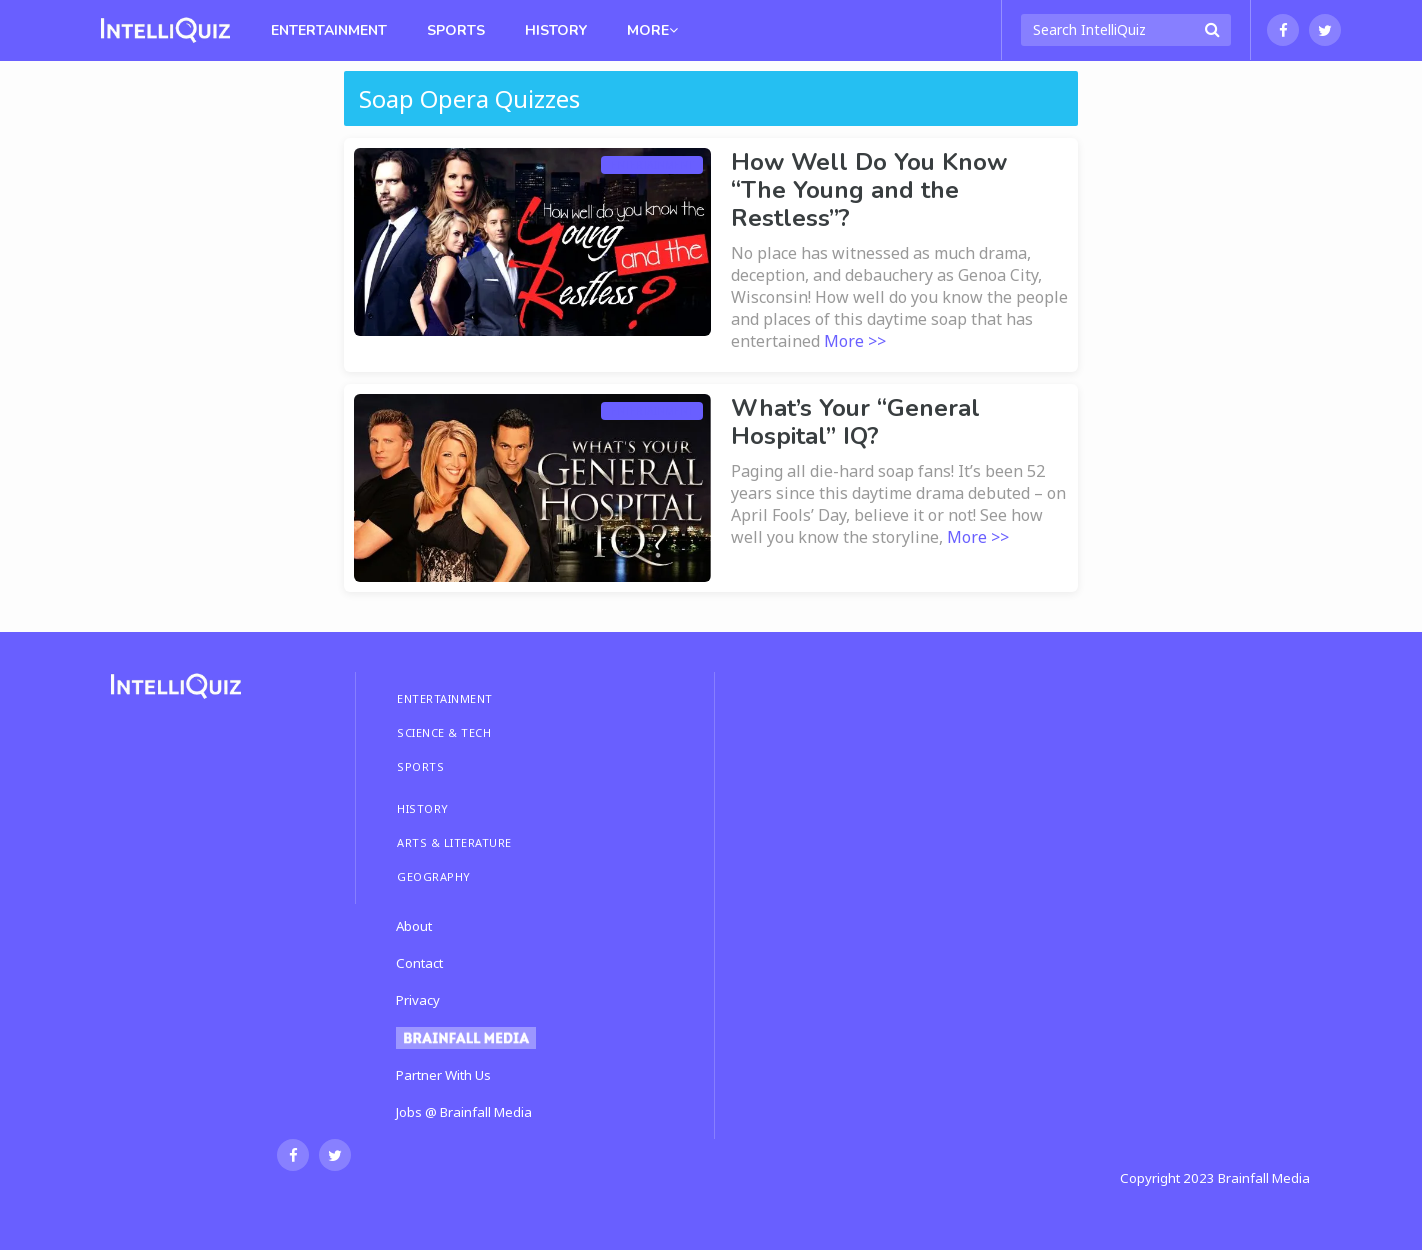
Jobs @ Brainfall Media (464, 1112)
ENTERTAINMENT (445, 698)
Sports (456, 30)
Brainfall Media (1264, 1178)
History (556, 30)
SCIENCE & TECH (444, 732)
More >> (855, 341)
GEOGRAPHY (434, 876)
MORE (652, 30)
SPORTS (420, 766)
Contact (419, 963)
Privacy (418, 1000)
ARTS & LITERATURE (454, 842)
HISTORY (423, 808)
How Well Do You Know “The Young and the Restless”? (869, 190)
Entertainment (329, 30)
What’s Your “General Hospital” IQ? (855, 422)
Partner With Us (443, 1075)
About (414, 926)
